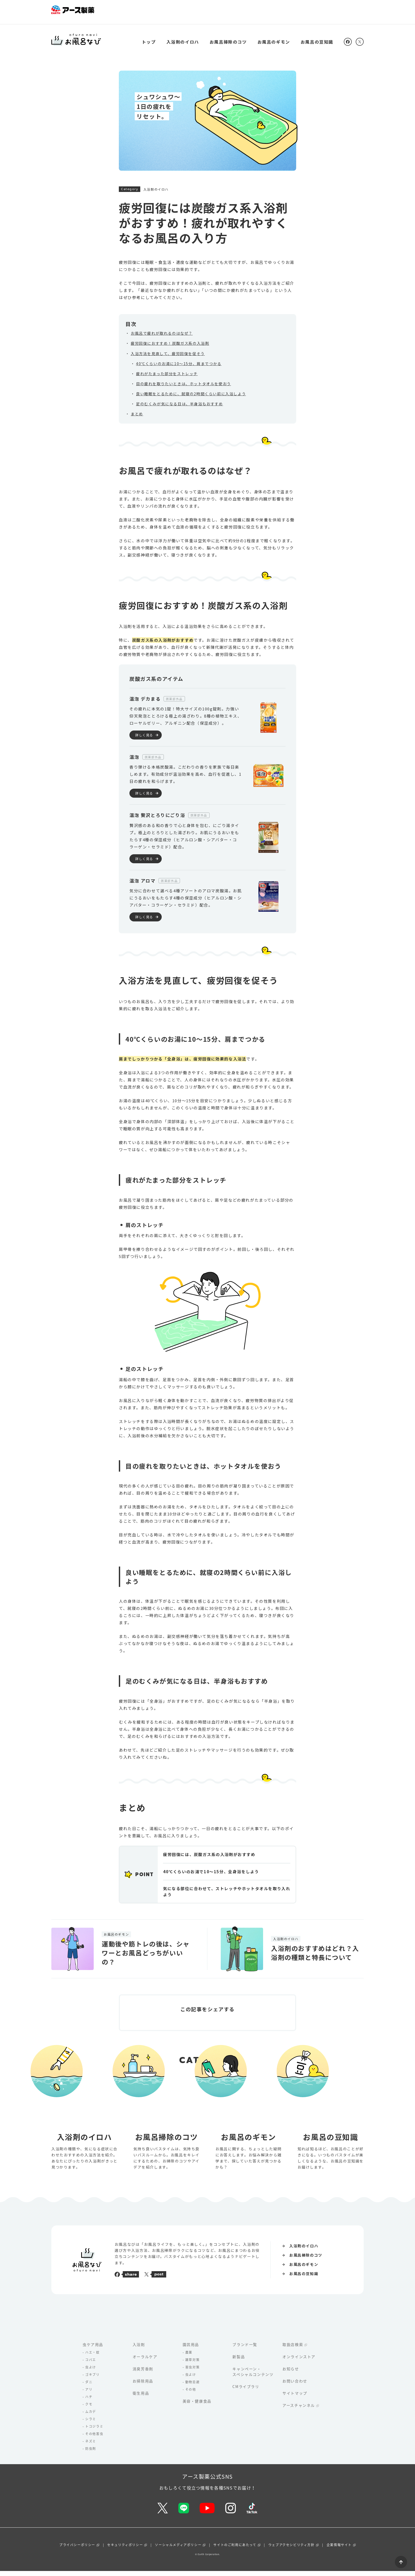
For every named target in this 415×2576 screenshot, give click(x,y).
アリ (88, 2394)
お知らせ (290, 2373)
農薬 (188, 2357)
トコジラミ (94, 2431)
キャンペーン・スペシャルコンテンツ (252, 2376)
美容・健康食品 (197, 2406)
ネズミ (90, 2446)
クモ (88, 2409)
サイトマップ (294, 2398)
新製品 (238, 2361)
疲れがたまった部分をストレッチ (167, 367)
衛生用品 (141, 2398)
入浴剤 (139, 2349)
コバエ (90, 2364)
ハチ (88, 2401)
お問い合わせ (294, 2386)
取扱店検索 (292, 2349)
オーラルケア (145, 2361)
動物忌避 (192, 2387)
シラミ (90, 2424)
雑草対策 (192, 2364)
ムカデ (90, 2416)
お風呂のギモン (274, 36)
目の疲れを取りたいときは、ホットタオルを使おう (183, 377)
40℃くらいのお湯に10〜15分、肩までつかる (179, 357)
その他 (190, 2394)
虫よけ (90, 2372)
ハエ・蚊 (92, 2357)
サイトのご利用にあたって (234, 2549)
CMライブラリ (245, 2391)
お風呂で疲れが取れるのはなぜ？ (162, 327)
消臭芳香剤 (143, 2373)
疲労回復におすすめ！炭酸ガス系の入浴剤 (170, 337)
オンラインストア (298, 2361)
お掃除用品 (143, 2386)
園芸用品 (191, 2349)
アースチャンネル (298, 2410)
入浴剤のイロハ (182, 36)
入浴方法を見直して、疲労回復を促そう (168, 347)
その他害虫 (94, 2438)
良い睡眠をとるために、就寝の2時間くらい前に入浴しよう (191, 387)
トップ (149, 36)
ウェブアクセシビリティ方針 (291, 2549)
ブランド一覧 (244, 2349)
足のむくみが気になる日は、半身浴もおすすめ (179, 397)
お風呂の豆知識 (317, 36)
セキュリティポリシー (125, 2549)
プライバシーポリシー (77, 2549)
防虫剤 (90, 2453)
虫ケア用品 (93, 2349)
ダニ (88, 2387)
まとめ (137, 407)
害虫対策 (192, 2372)
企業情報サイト (339, 2549)
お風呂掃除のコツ (228, 36)
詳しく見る (144, 729)
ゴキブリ (92, 2379)
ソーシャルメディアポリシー (178, 2549)
